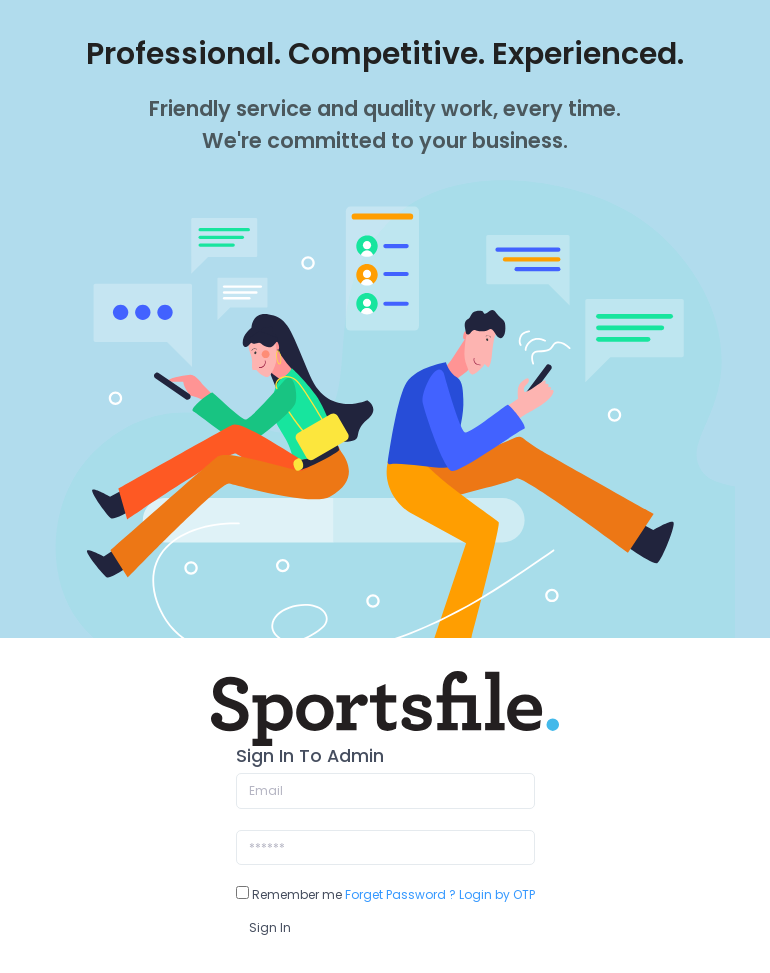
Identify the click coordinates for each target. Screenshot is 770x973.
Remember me (289, 894)
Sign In (270, 927)
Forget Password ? (400, 894)
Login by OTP (497, 894)
